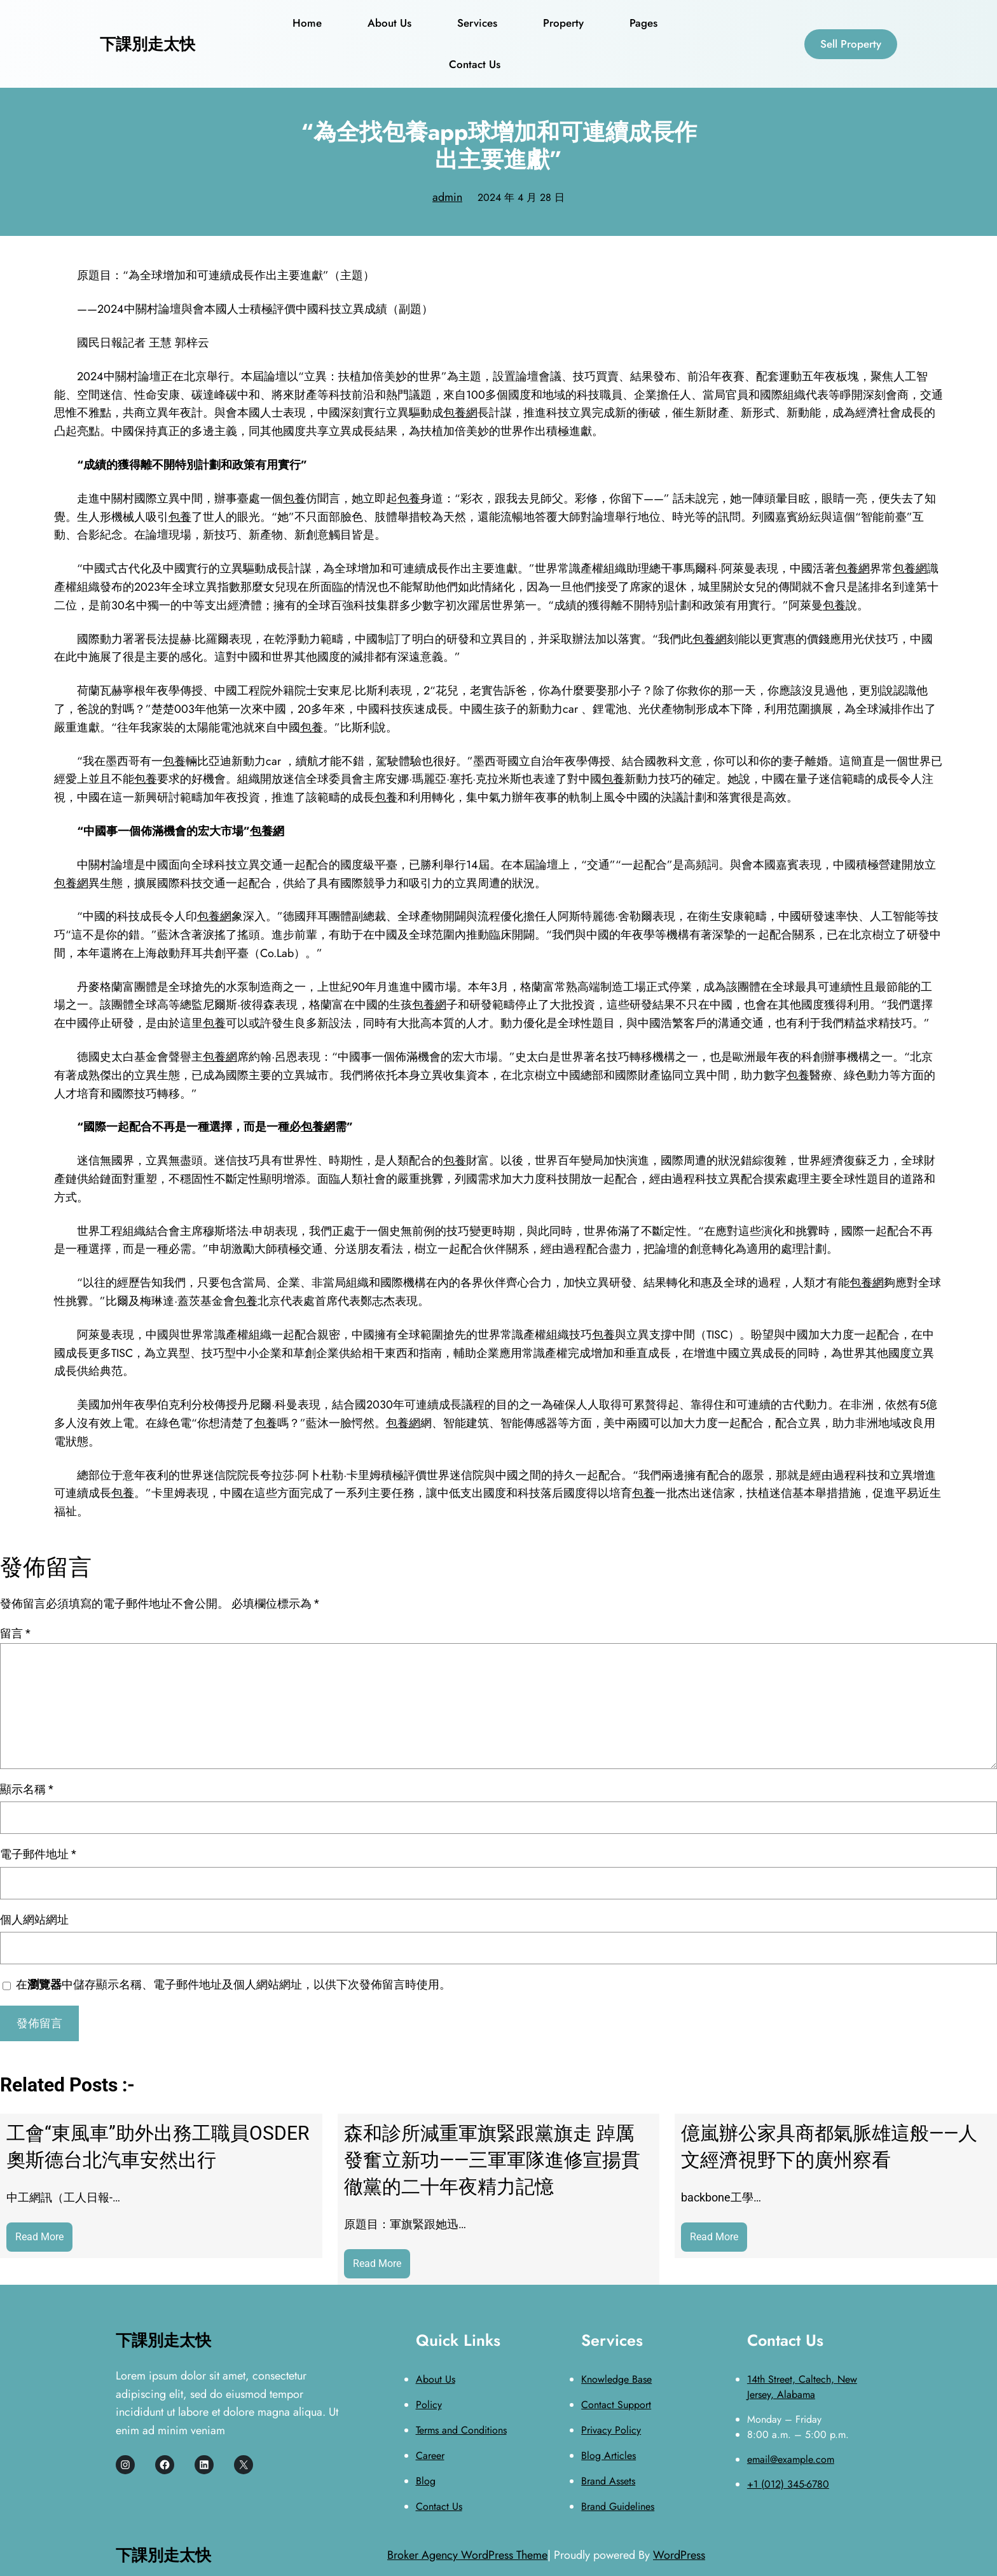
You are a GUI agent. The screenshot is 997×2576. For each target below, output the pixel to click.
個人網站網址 (34, 1919)
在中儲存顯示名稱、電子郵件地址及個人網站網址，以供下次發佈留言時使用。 (233, 1984)
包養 (294, 498)
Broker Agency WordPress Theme (467, 2555)
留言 (15, 1633)
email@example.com (790, 2459)
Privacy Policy (611, 2430)
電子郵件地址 (38, 1854)
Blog (426, 2481)
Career (430, 2455)
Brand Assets (608, 2481)
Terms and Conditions (461, 2430)
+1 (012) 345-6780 (788, 2484)
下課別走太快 (147, 43)
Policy (429, 2404)
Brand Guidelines (617, 2506)
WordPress (679, 2555)
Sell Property (850, 44)
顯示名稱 (26, 1789)
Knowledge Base (616, 2379)
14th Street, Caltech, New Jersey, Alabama (802, 2387)
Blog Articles (608, 2455)
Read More (43, 2240)
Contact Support (616, 2404)
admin (447, 197)
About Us (435, 2379)
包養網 (460, 412)
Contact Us (439, 2506)
